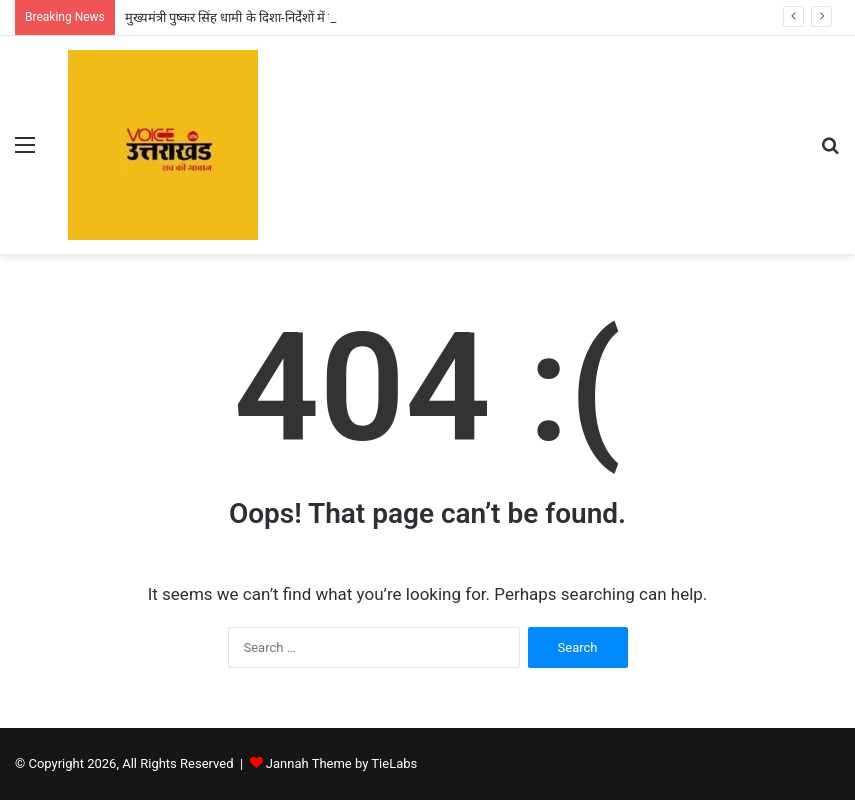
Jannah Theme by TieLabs (341, 763)
